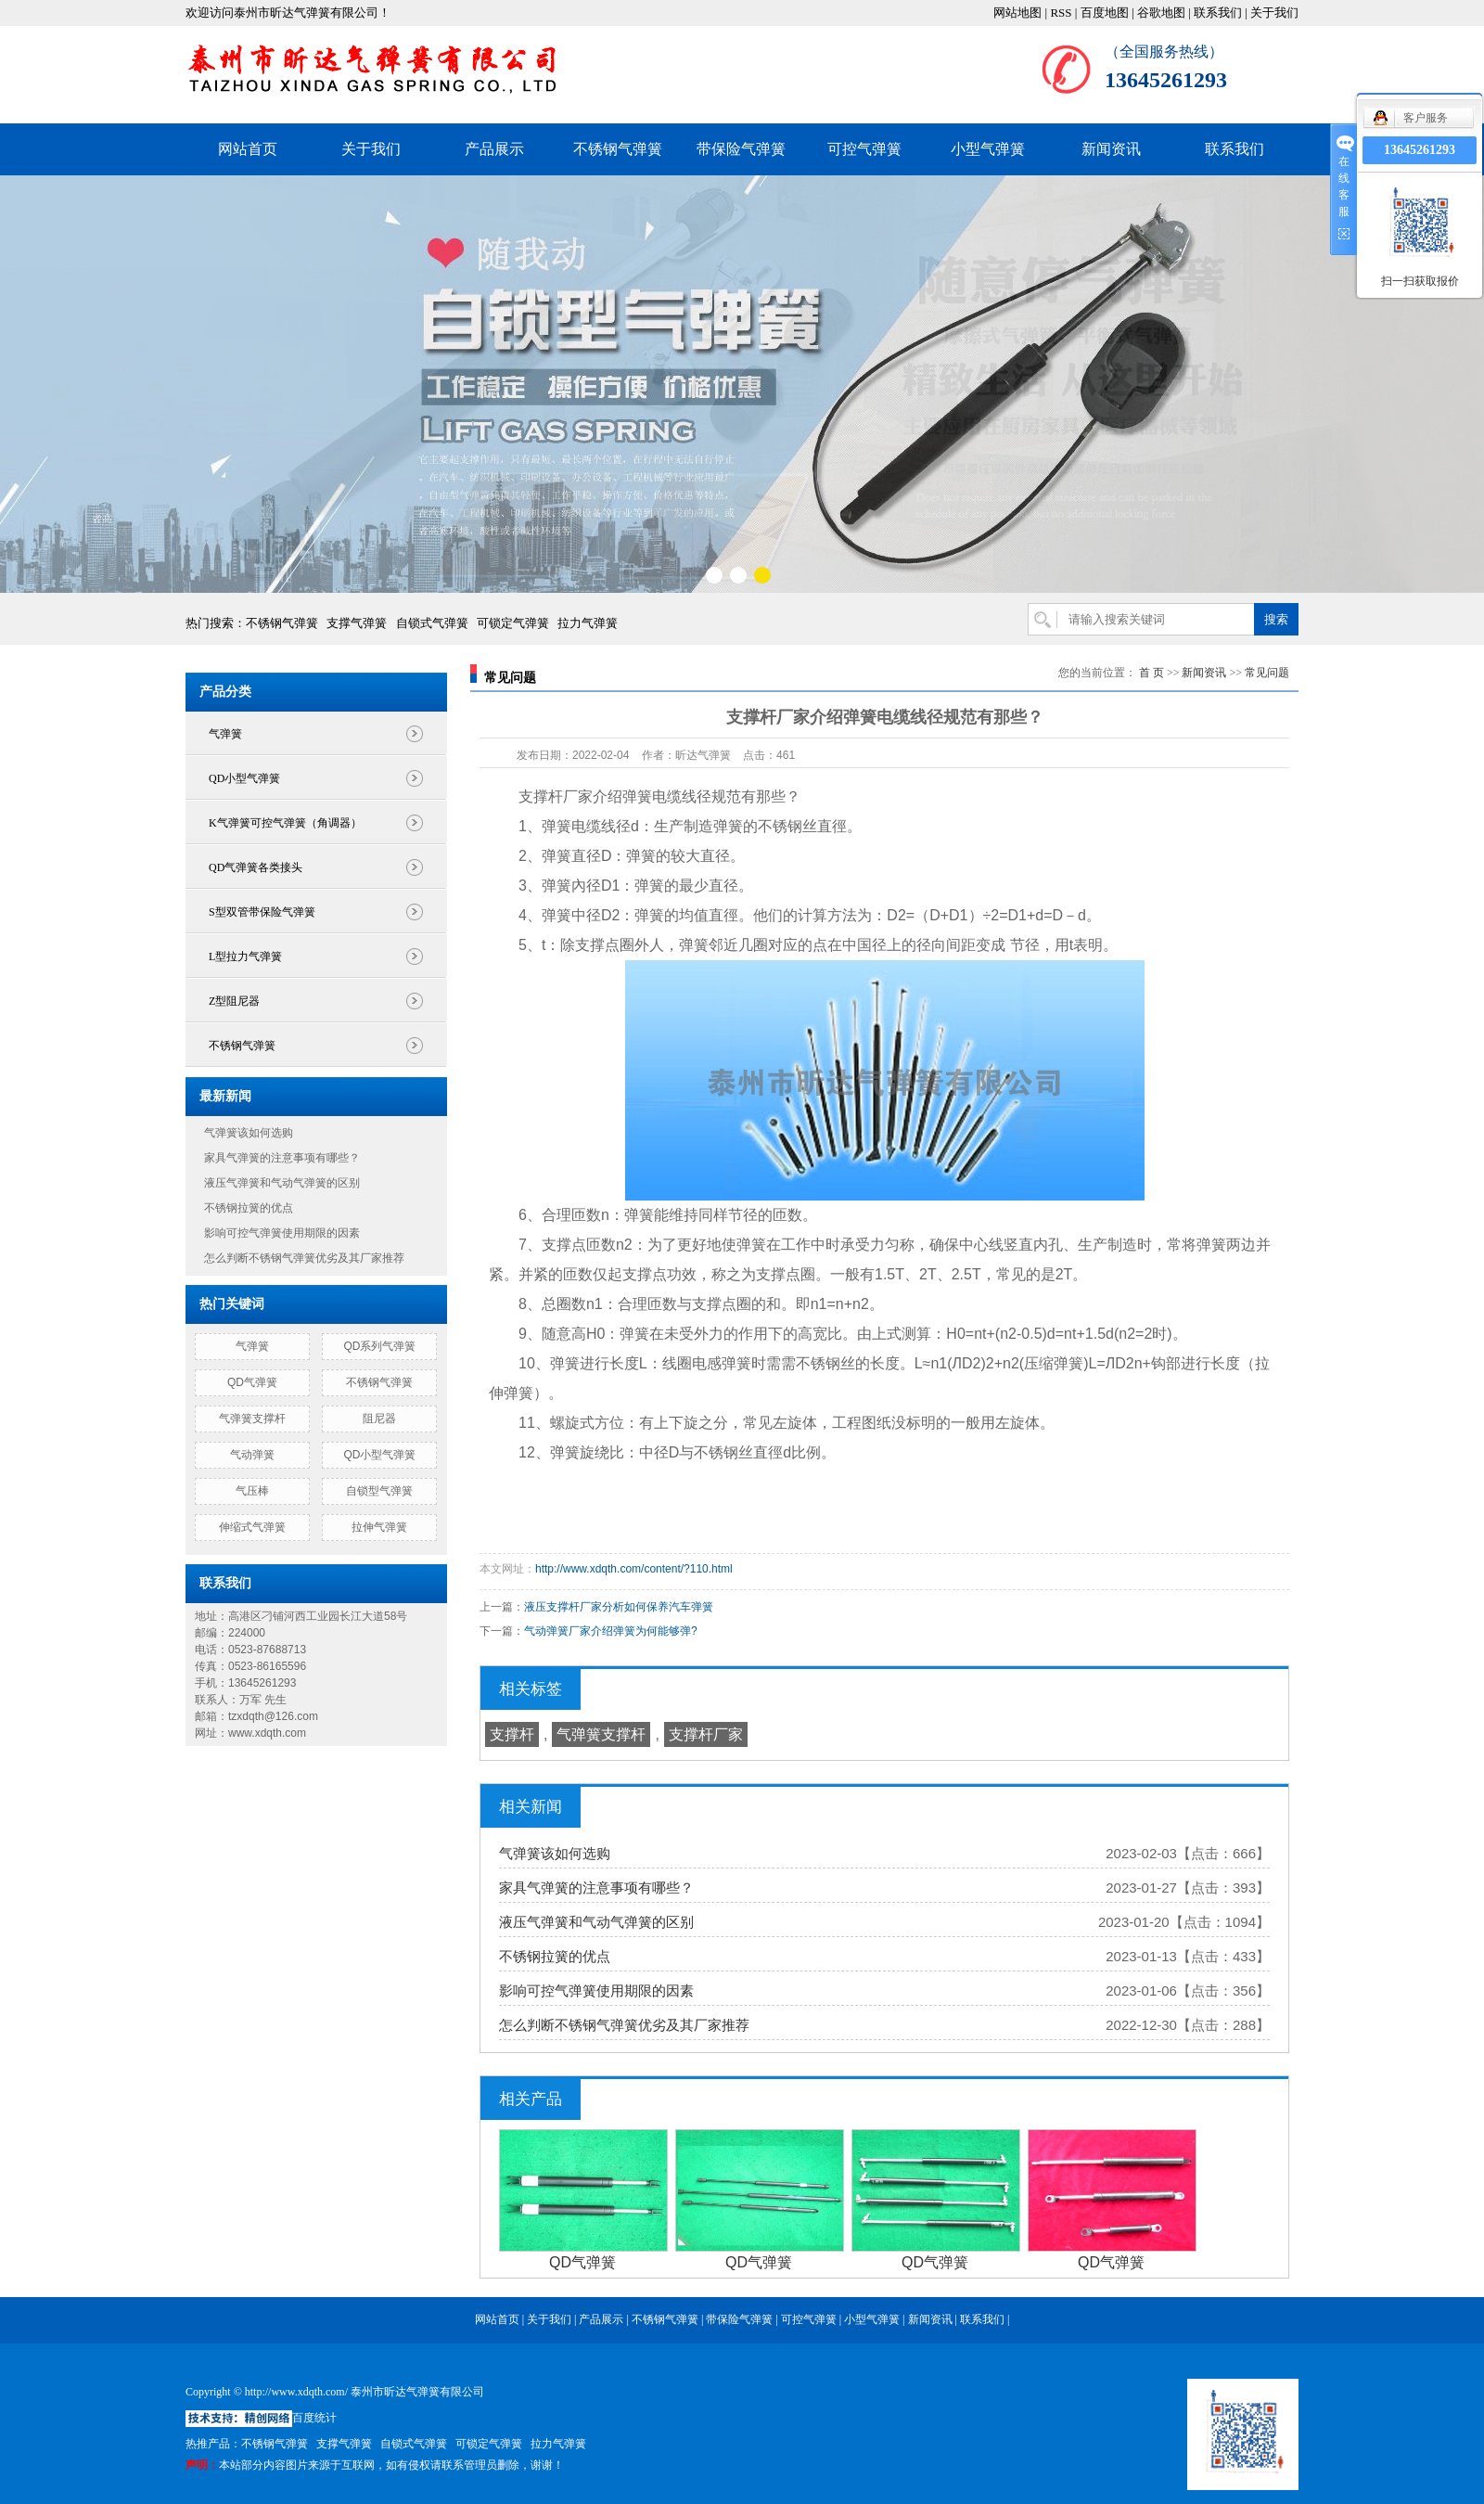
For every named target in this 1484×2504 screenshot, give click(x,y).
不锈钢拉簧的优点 (248, 1207)
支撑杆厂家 (706, 1734)
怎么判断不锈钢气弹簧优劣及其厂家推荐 (304, 1258)
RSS (1060, 12)
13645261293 (1419, 150)
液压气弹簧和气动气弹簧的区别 (282, 1182)
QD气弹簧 (252, 1382)
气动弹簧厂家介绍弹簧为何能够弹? (610, 1630)
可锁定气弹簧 (513, 623)
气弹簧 (225, 733)
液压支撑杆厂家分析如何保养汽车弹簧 (618, 1606)
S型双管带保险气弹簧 (262, 911)
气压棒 (252, 1490)
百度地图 (1105, 12)
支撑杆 (512, 1734)
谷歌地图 (1161, 12)
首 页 (1151, 672)
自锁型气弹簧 (379, 1490)
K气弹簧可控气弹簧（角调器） (285, 822)
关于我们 (1274, 12)
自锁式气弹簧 (432, 623)
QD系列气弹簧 (379, 1346)
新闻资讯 (1111, 149)
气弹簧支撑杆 (252, 1418)
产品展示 (494, 149)
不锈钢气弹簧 (617, 149)
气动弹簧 (252, 1454)
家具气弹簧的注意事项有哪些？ (282, 1157)
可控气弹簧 (864, 149)
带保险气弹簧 (741, 149)
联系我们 (1218, 12)
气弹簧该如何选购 (248, 1132)
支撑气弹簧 (356, 623)
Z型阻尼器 (234, 1001)
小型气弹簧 (988, 149)
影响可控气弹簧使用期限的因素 (282, 1232)
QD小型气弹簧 (244, 778)
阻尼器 (379, 1418)
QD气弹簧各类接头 (255, 867)
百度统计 (314, 2417)
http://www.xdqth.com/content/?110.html (634, 1568)
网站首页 (247, 149)
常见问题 (1267, 672)
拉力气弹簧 (587, 623)
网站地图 (1017, 12)
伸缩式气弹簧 (252, 1527)
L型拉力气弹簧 (245, 956)
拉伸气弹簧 (379, 1527)
